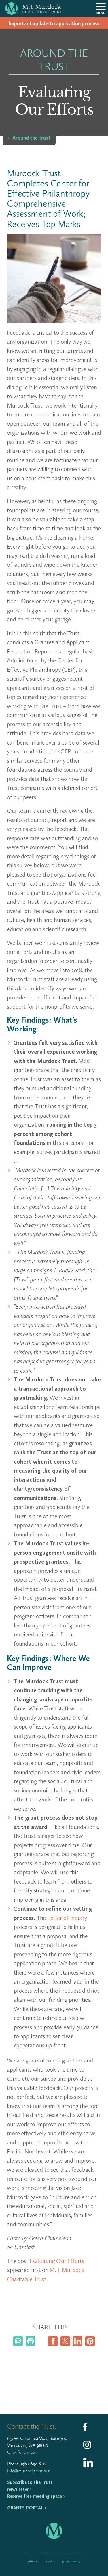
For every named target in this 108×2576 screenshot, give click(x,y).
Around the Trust (31, 138)
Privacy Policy (71, 2561)
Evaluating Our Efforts (57, 2260)
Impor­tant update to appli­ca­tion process (54, 23)
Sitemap (33, 2561)
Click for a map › (22, 2452)
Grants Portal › (26, 2507)
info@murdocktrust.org (28, 2470)
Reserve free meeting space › (36, 2496)
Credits (50, 2561)
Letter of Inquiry (67, 1917)
